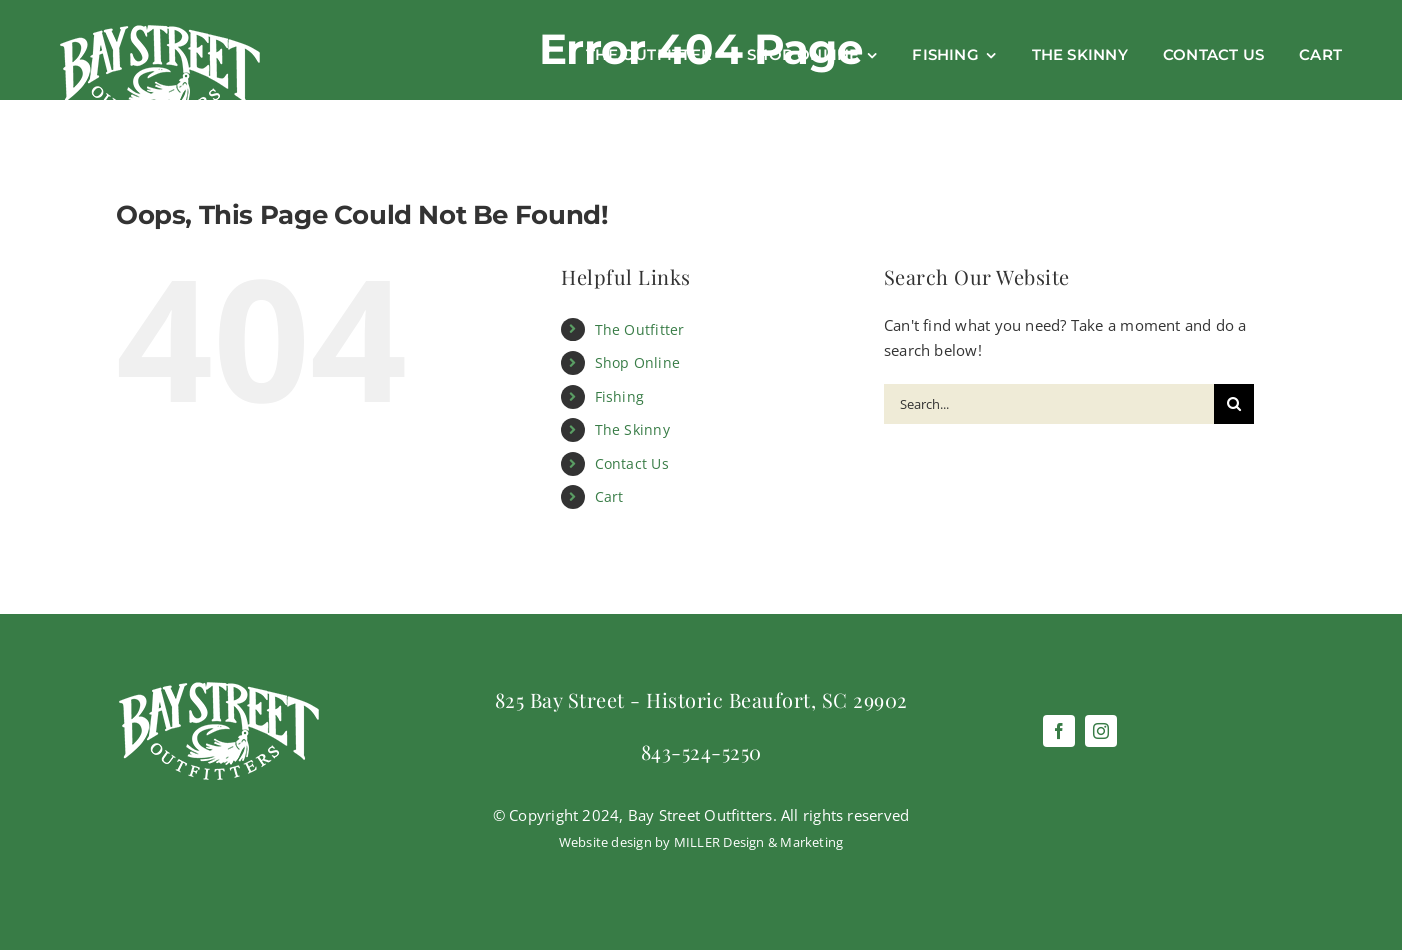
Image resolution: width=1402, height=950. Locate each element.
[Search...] (1049, 404)
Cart (609, 496)
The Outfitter (640, 329)
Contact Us (632, 463)
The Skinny (632, 429)
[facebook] (1059, 731)
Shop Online (637, 362)
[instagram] (1101, 731)
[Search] (1234, 404)
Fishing (620, 396)
